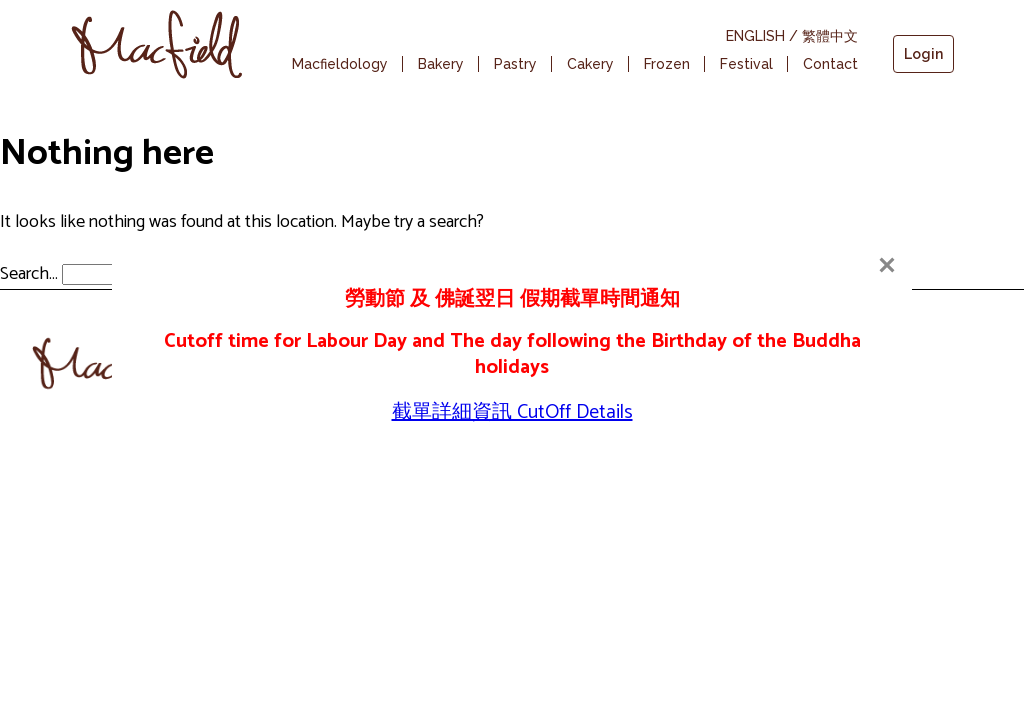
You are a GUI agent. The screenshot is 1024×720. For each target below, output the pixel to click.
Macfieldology (340, 64)
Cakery (590, 64)
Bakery (441, 64)
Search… (29, 274)
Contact (830, 64)
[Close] (887, 265)
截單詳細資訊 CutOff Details (512, 412)
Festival (746, 64)
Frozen (667, 64)
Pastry (515, 64)
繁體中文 (830, 36)
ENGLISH (755, 36)
